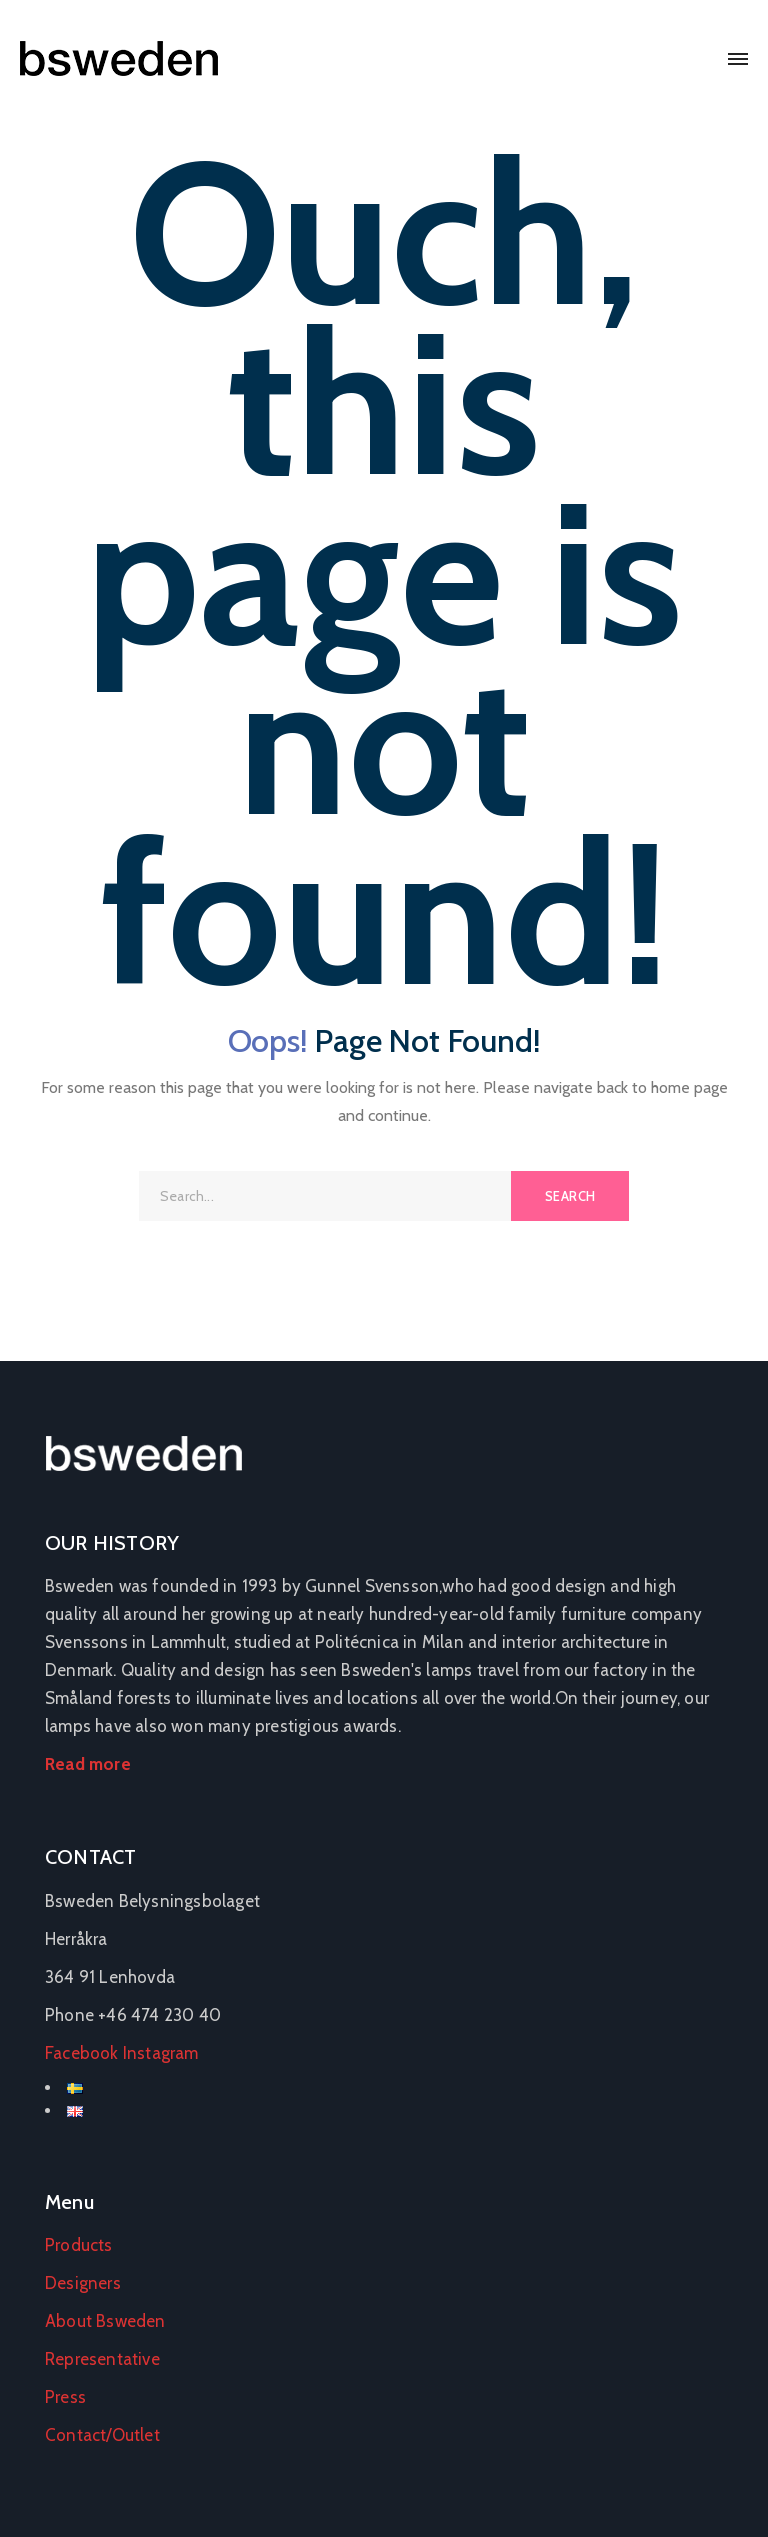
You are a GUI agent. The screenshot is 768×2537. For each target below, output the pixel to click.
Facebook (82, 2053)
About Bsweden (105, 2321)
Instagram (161, 2053)
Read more (88, 1764)
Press (65, 2397)
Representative (102, 2359)
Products (79, 2245)
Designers (83, 2283)
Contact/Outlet (102, 2435)
